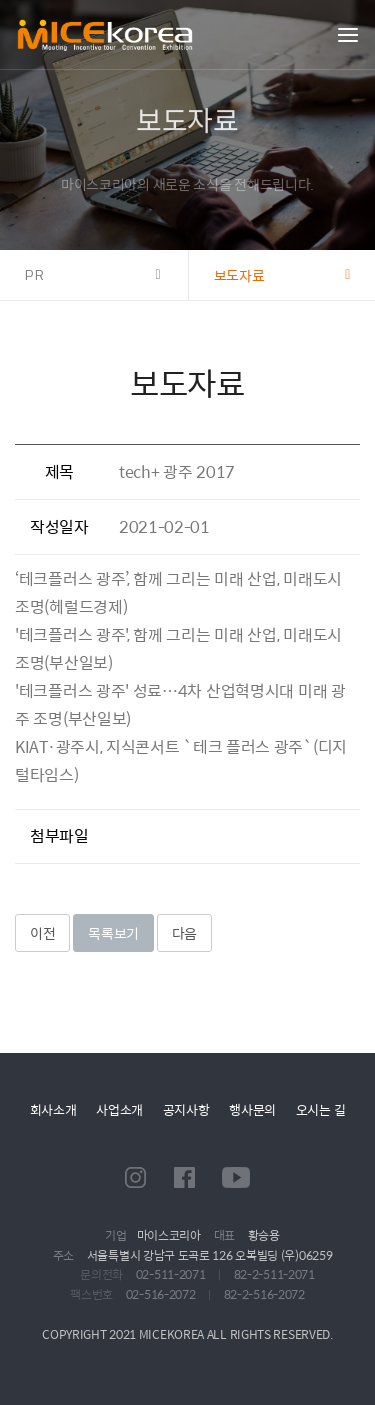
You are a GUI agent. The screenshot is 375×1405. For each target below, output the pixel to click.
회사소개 (53, 1109)
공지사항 (186, 1109)
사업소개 (119, 1109)
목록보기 (113, 933)
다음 (184, 933)
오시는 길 (321, 1109)
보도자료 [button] (239, 275)
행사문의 (252, 1109)
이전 (42, 933)
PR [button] (35, 274)
